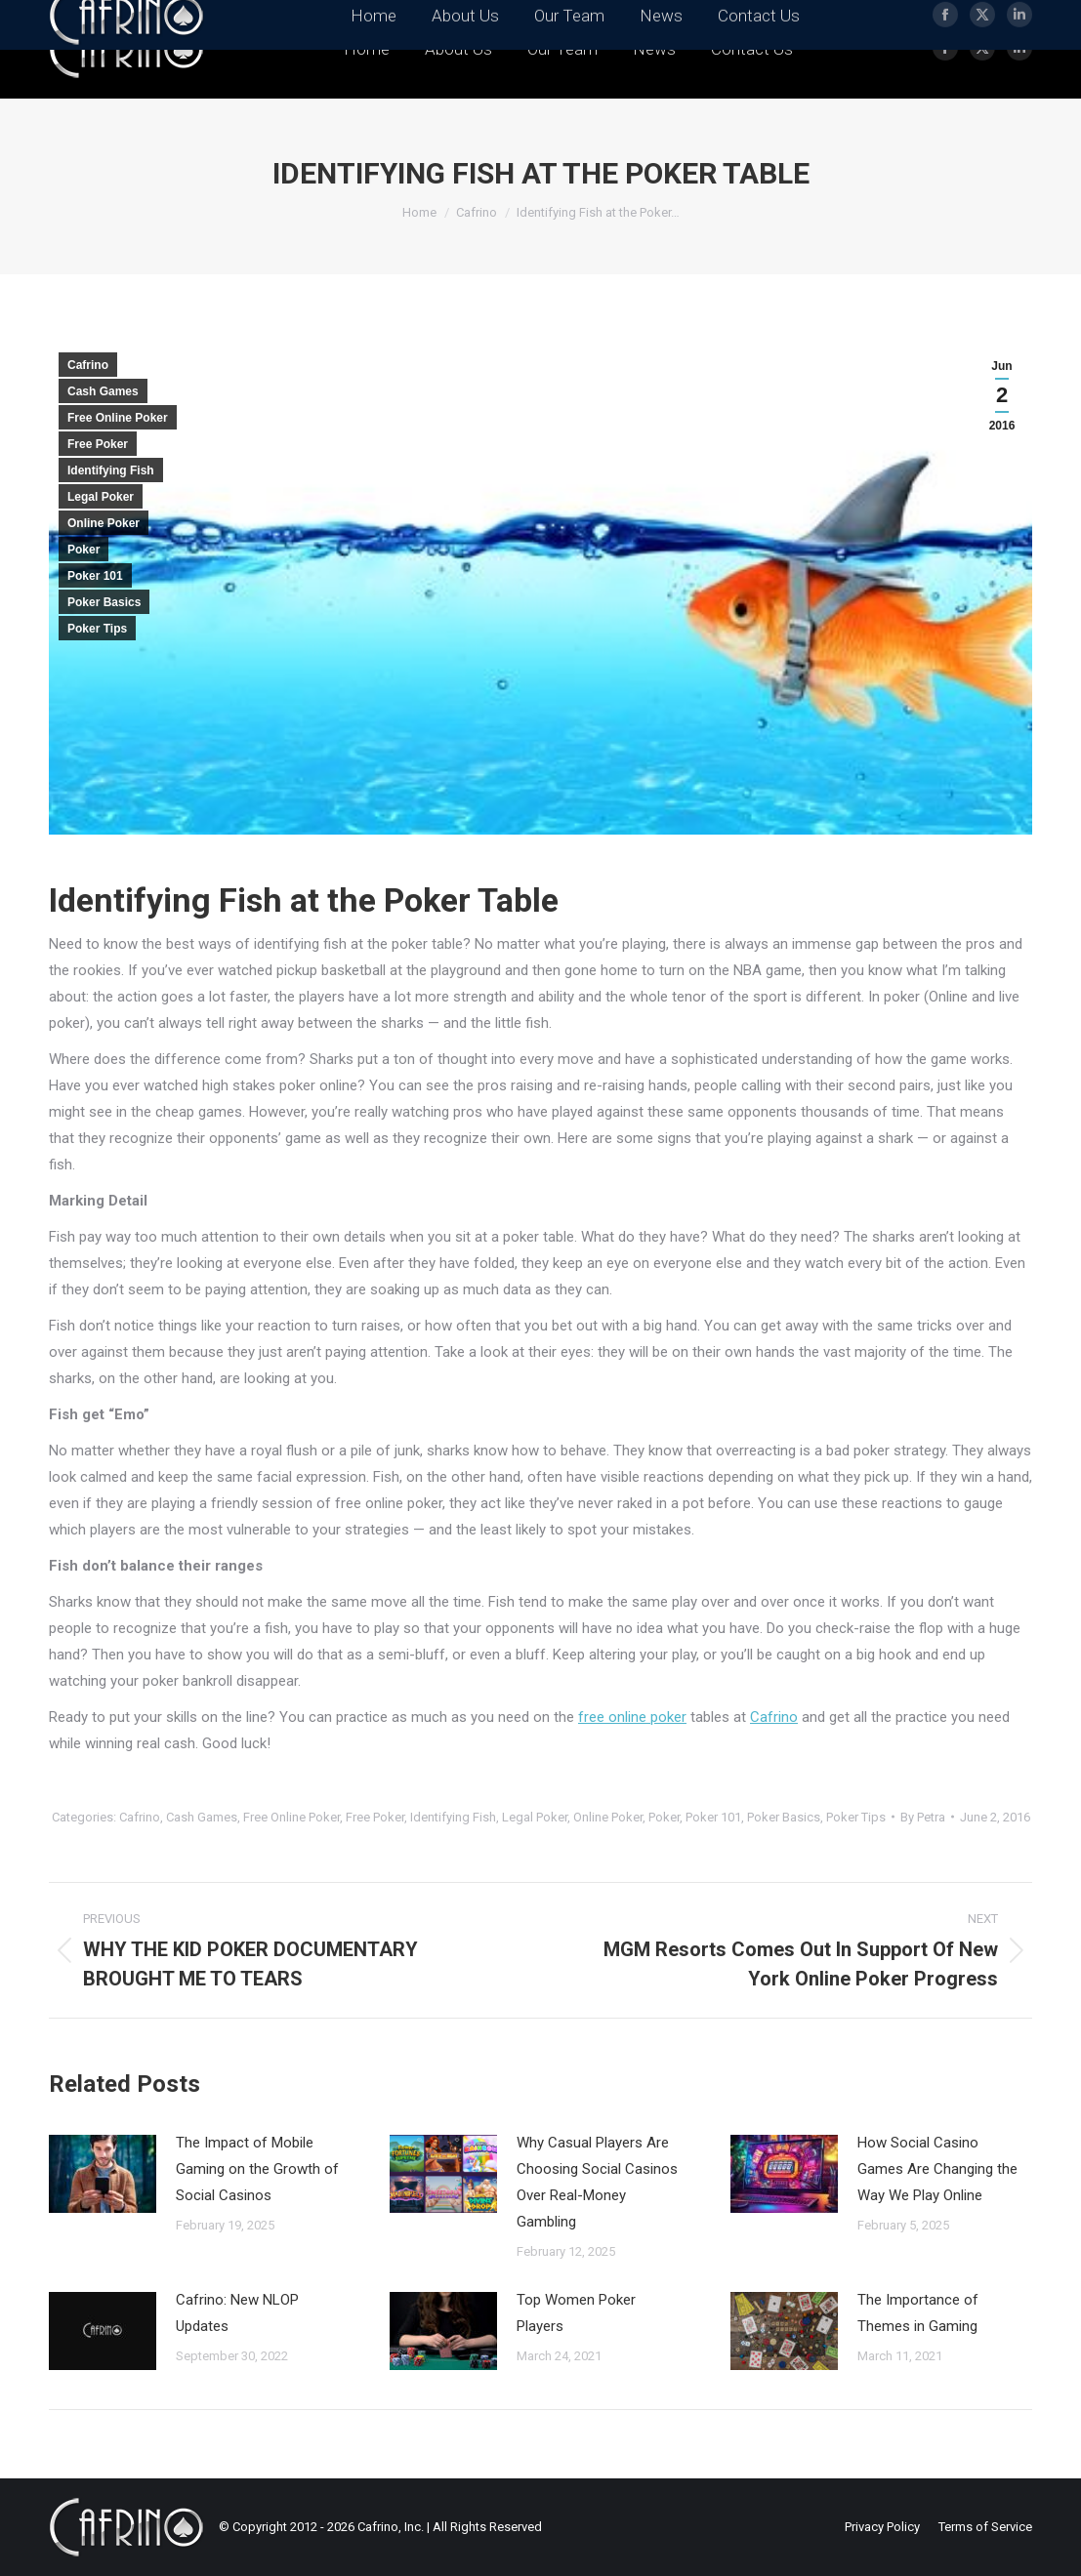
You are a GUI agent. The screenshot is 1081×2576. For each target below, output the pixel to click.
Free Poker (97, 444)
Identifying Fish (110, 470)
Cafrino (87, 365)
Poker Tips (97, 628)
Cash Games (103, 391)
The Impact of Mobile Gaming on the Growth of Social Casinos (257, 2169)
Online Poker (103, 523)
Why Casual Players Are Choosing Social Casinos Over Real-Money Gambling (597, 2182)
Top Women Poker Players (576, 2313)
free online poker (632, 1717)
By (922, 1817)
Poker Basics (104, 602)
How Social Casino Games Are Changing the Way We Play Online (937, 2169)
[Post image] (102, 2174)
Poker (83, 549)
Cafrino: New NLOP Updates (237, 2313)
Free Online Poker (117, 418)
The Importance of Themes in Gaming (917, 2313)
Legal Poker (100, 497)
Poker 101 (95, 576)
